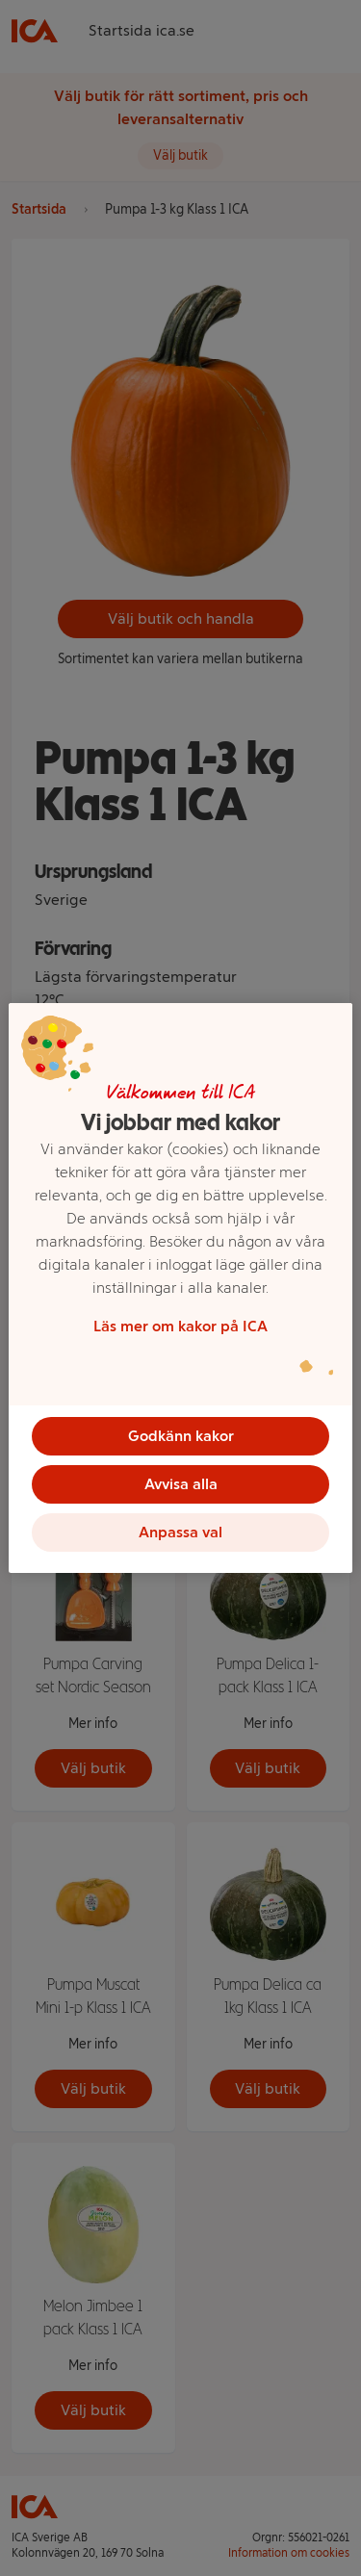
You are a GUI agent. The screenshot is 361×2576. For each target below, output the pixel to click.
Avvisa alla (181, 1484)
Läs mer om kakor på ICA (180, 1326)
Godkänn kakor (181, 1436)
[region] (180, 1288)
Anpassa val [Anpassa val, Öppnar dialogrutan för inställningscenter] (180, 1532)
